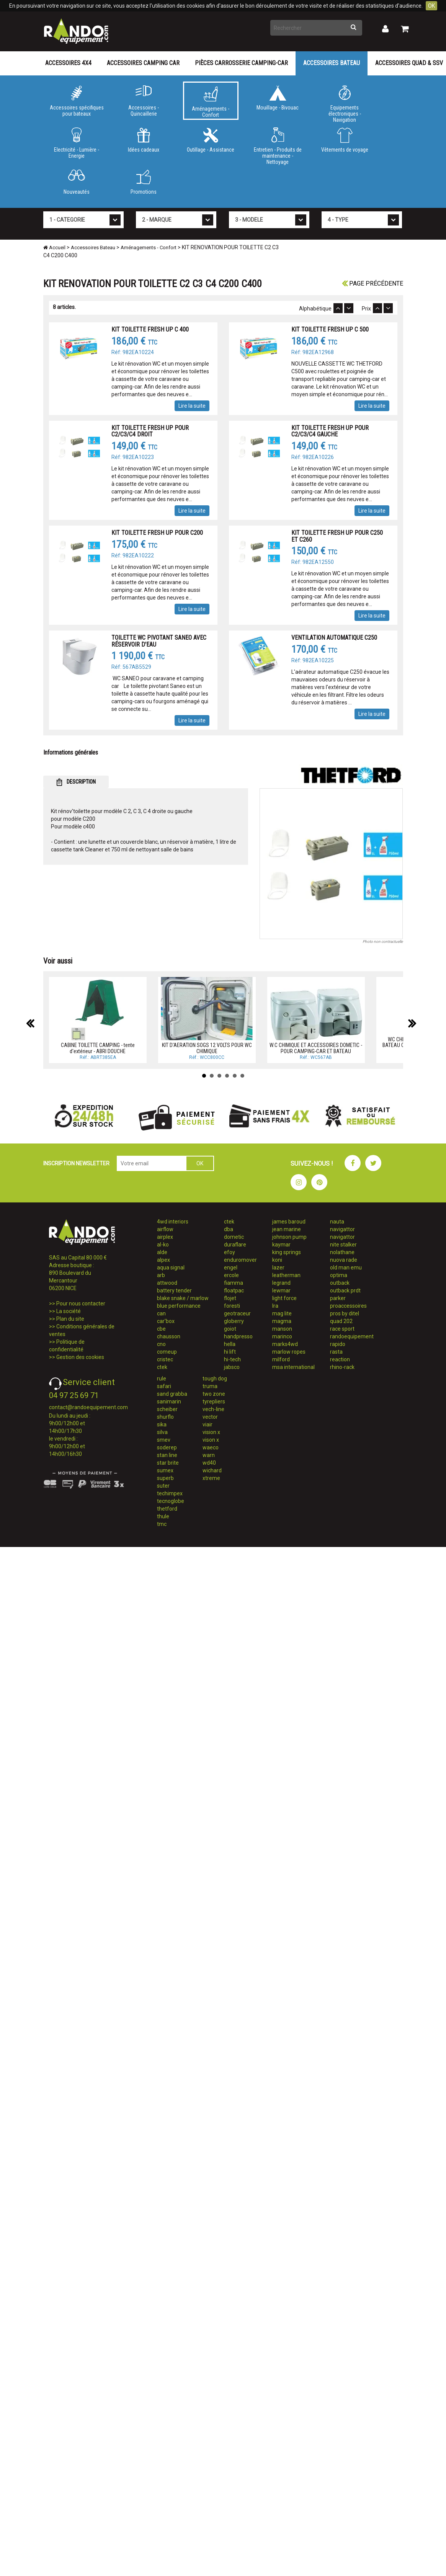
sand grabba (172, 1394)
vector (210, 1417)
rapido (337, 1344)
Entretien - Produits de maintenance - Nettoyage (278, 144)
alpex (163, 1260)
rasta (336, 1352)
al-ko (163, 1244)
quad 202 (341, 1321)
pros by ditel (344, 1313)
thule (163, 1516)
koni (277, 1260)
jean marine (286, 1229)
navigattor (342, 1229)
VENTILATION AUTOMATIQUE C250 (334, 637)
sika (162, 1424)
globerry (234, 1321)
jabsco (232, 1367)
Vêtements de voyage (345, 140)
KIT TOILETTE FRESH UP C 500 (330, 329)
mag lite (282, 1313)
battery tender (174, 1290)
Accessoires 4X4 (68, 63)
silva (162, 1432)
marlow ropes (289, 1352)
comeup (167, 1352)
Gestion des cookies (80, 1357)
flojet (230, 1298)
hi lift (230, 1352)
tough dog (215, 1378)
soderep (167, 1447)
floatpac (234, 1290)
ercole (231, 1275)
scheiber (167, 1409)
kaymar (281, 1244)
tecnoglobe (170, 1501)
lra (275, 1306)
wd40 (209, 1463)
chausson (168, 1336)
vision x (211, 1432)
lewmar (281, 1290)
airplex (165, 1237)
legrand (281, 1283)
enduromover (240, 1260)
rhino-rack (342, 1367)
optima (338, 1275)
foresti (232, 1306)
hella (229, 1344)
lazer (278, 1267)
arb (161, 1275)
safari (164, 1386)
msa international (293, 1367)
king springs (286, 1252)
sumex (165, 1470)
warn (209, 1455)
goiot (230, 1329)
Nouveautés (77, 182)
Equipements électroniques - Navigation (345, 102)
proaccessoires (348, 1306)
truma (210, 1386)
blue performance (179, 1306)
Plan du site (70, 1319)
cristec (165, 1359)
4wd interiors (172, 1222)
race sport (342, 1329)
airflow (165, 1229)
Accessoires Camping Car (143, 63)
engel (230, 1267)
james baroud (289, 1222)
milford (281, 1359)
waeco (211, 1447)
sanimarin (169, 1401)
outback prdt (345, 1290)
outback (340, 1283)
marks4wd (285, 1344)
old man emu (346, 1267)
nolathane (342, 1252)
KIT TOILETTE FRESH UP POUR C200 (157, 532)
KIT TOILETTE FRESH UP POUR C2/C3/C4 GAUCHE (330, 431)
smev (163, 1440)
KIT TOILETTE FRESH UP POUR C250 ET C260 (337, 536)
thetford (167, 1509)
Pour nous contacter (80, 1303)
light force (284, 1298)
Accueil (54, 247)
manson (282, 1329)
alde (162, 1252)
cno (161, 1344)
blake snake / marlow (183, 1298)
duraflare (235, 1244)
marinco (282, 1336)
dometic (234, 1237)
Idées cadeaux (144, 140)
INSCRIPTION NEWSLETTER (76, 1163)
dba (228, 1229)
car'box (166, 1321)
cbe (161, 1329)
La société (68, 1311)
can (161, 1313)
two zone (214, 1394)
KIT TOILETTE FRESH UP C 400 (150, 329)
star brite (168, 1463)
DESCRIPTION (76, 782)
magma (281, 1321)
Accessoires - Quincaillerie (144, 101)
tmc (162, 1524)
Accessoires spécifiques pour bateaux (77, 101)
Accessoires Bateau (331, 63)
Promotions (144, 182)
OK (431, 6)
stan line (167, 1455)
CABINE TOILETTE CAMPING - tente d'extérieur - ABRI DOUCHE (98, 1048)
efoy (229, 1252)
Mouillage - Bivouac (278, 98)
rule (161, 1378)
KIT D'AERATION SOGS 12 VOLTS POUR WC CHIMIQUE (207, 1048)
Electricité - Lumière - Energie (77, 143)
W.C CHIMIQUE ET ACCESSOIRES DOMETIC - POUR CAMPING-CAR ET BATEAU (316, 1048)
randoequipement (352, 1336)
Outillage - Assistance (211, 140)
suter (163, 1486)
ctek (162, 1367)
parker (338, 1298)
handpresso (238, 1336)
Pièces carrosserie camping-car (241, 63)
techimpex (170, 1493)
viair (207, 1424)
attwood (167, 1283)
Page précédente (372, 283)
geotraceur (237, 1313)
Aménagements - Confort (211, 102)
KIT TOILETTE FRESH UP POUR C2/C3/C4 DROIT (150, 431)
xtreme (211, 1478)
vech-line (213, 1409)
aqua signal (171, 1267)
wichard (212, 1470)
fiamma (233, 1283)
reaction (340, 1359)
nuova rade (343, 1260)
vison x (211, 1440)
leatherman (286, 1275)
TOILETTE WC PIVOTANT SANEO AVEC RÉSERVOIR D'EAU (158, 641)
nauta (337, 1222)
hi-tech (232, 1359)
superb (165, 1478)
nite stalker (343, 1244)
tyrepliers (214, 1401)
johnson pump (289, 1237)
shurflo (165, 1417)
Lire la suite (192, 406)
